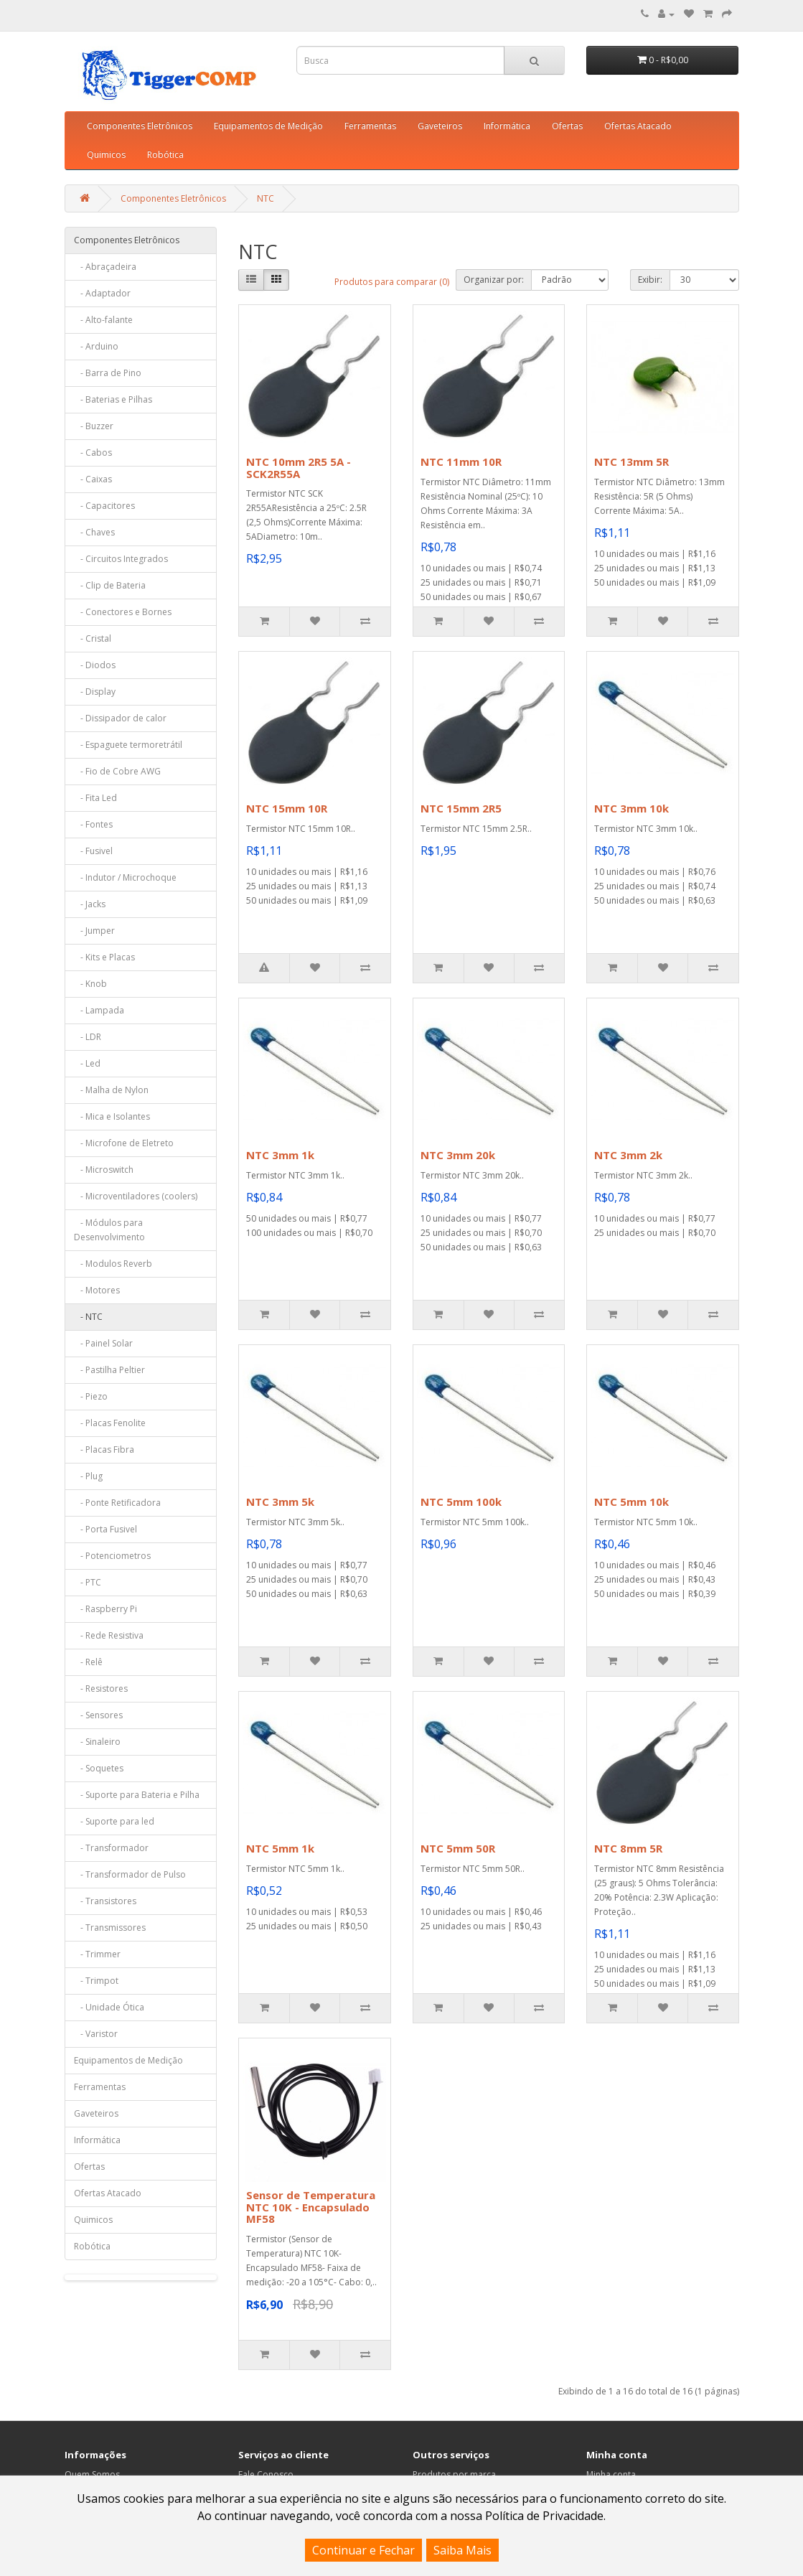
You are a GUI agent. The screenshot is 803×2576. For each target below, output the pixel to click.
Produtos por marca (454, 2474)
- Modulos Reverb (113, 1263)
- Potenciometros (112, 1556)
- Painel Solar (103, 1343)
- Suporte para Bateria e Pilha (136, 1795)
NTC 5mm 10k (631, 1501)
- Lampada (99, 1010)
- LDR (87, 1037)
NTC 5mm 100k (461, 1501)
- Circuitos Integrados (121, 559)
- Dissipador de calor (120, 718)
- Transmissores (110, 1927)
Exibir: (650, 279)
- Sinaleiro (97, 1742)
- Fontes (93, 824)
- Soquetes (98, 1768)
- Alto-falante (103, 320)
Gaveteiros (440, 126)
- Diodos (95, 665)
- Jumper (94, 930)
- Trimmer (97, 1954)
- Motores (97, 1290)
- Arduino (96, 346)
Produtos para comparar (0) (391, 282)
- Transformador (111, 1848)
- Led (87, 1063)
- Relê (88, 1662)
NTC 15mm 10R (286, 808)
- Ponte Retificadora (117, 1503)
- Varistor (96, 2034)
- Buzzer (93, 426)
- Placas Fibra (104, 1449)
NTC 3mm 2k (628, 1155)
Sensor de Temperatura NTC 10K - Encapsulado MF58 (310, 2207)
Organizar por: (494, 279)
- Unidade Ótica (109, 2007)
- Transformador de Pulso (130, 1874)
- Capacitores (104, 506)
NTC (265, 198)
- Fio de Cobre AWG (117, 771)
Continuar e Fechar (363, 2550)
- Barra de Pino (107, 373)
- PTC (87, 1582)
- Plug (88, 1476)
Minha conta (611, 2474)
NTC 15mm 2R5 (461, 808)
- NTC (88, 1317)
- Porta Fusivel (105, 1529)
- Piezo (91, 1396)
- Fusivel (93, 851)
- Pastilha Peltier (109, 1370)
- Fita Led (95, 798)
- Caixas (93, 479)
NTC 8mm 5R (628, 1848)
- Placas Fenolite (110, 1423)
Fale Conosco (266, 2474)
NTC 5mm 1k (280, 1848)
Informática (507, 126)
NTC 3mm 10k (631, 808)
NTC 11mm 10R (461, 461)
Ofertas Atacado (638, 126)
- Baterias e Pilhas (113, 399)
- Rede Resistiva (109, 1635)
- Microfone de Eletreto (124, 1143)
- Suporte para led (114, 1821)
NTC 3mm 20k (458, 1155)
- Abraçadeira (105, 267)
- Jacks (89, 904)
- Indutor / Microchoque (125, 877)
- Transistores (105, 1901)
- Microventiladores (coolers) (135, 1196)
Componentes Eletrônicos (139, 126)
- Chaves (94, 532)
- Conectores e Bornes (123, 612)
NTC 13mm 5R (631, 461)
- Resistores (101, 1688)
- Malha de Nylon (111, 1090)
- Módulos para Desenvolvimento (109, 1230)
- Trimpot (96, 1981)
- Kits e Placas (104, 957)
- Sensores (98, 1715)
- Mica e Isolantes (112, 1116)
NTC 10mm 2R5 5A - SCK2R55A (298, 467)
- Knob (90, 984)
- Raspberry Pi (105, 1609)
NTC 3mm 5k (280, 1501)
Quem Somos (92, 2474)
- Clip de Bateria (110, 585)
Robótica (165, 155)
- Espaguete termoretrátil (128, 745)
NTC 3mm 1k (280, 1155)
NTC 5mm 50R (458, 1848)
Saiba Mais (462, 2550)
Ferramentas (370, 126)
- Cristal (92, 638)
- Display (95, 691)
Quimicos (106, 155)
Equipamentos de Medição (268, 126)
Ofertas (567, 126)
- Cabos (93, 452)
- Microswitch (103, 1169)
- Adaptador (102, 293)
